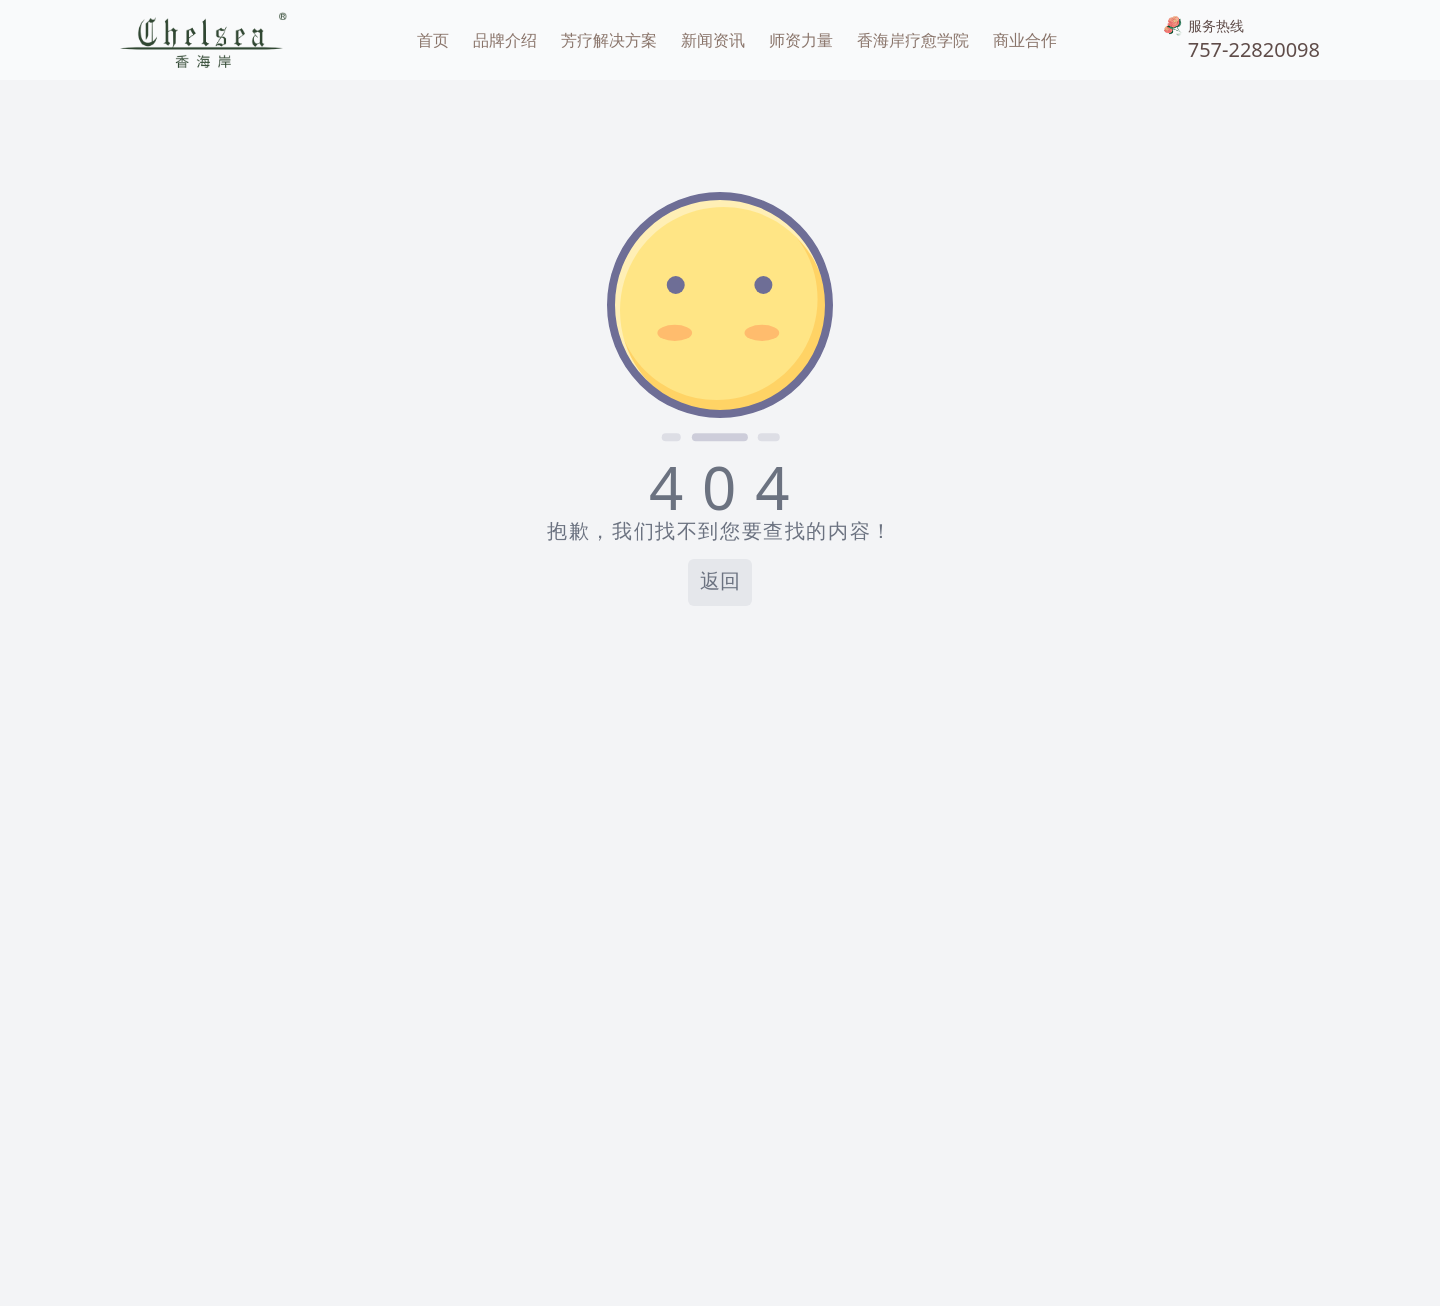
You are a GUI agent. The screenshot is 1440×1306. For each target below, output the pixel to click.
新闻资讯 (713, 40)
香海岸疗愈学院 (913, 40)
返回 (720, 582)
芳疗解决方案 (609, 40)
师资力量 (801, 40)
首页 (433, 40)
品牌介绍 (505, 40)
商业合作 (1025, 40)
